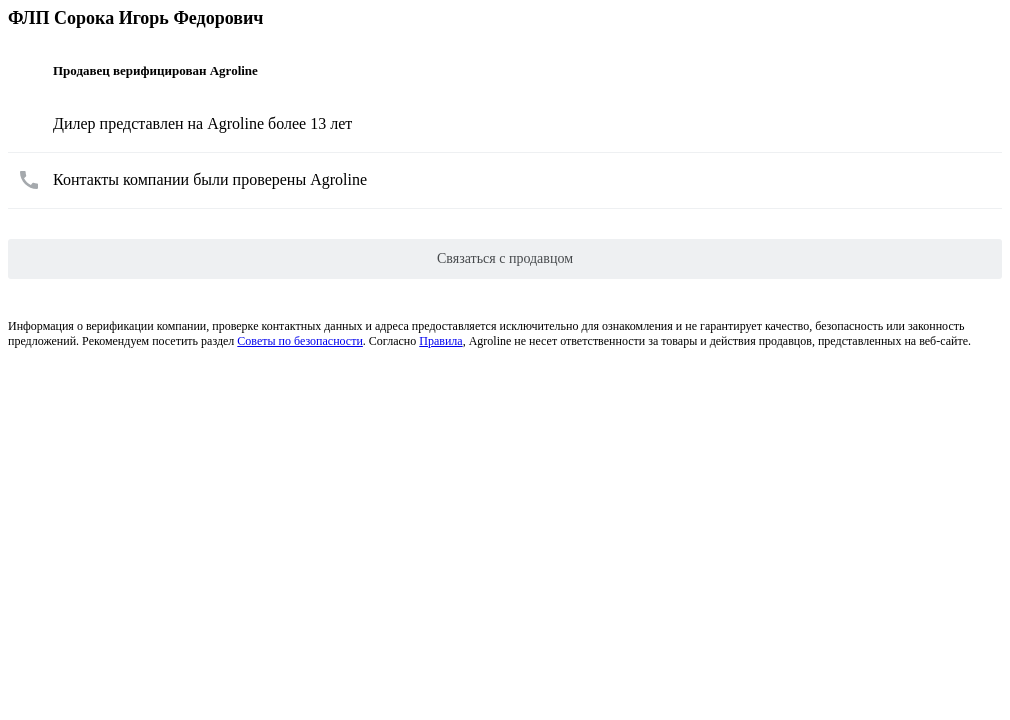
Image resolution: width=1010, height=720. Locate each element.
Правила (440, 341)
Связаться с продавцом (505, 258)
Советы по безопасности (300, 341)
